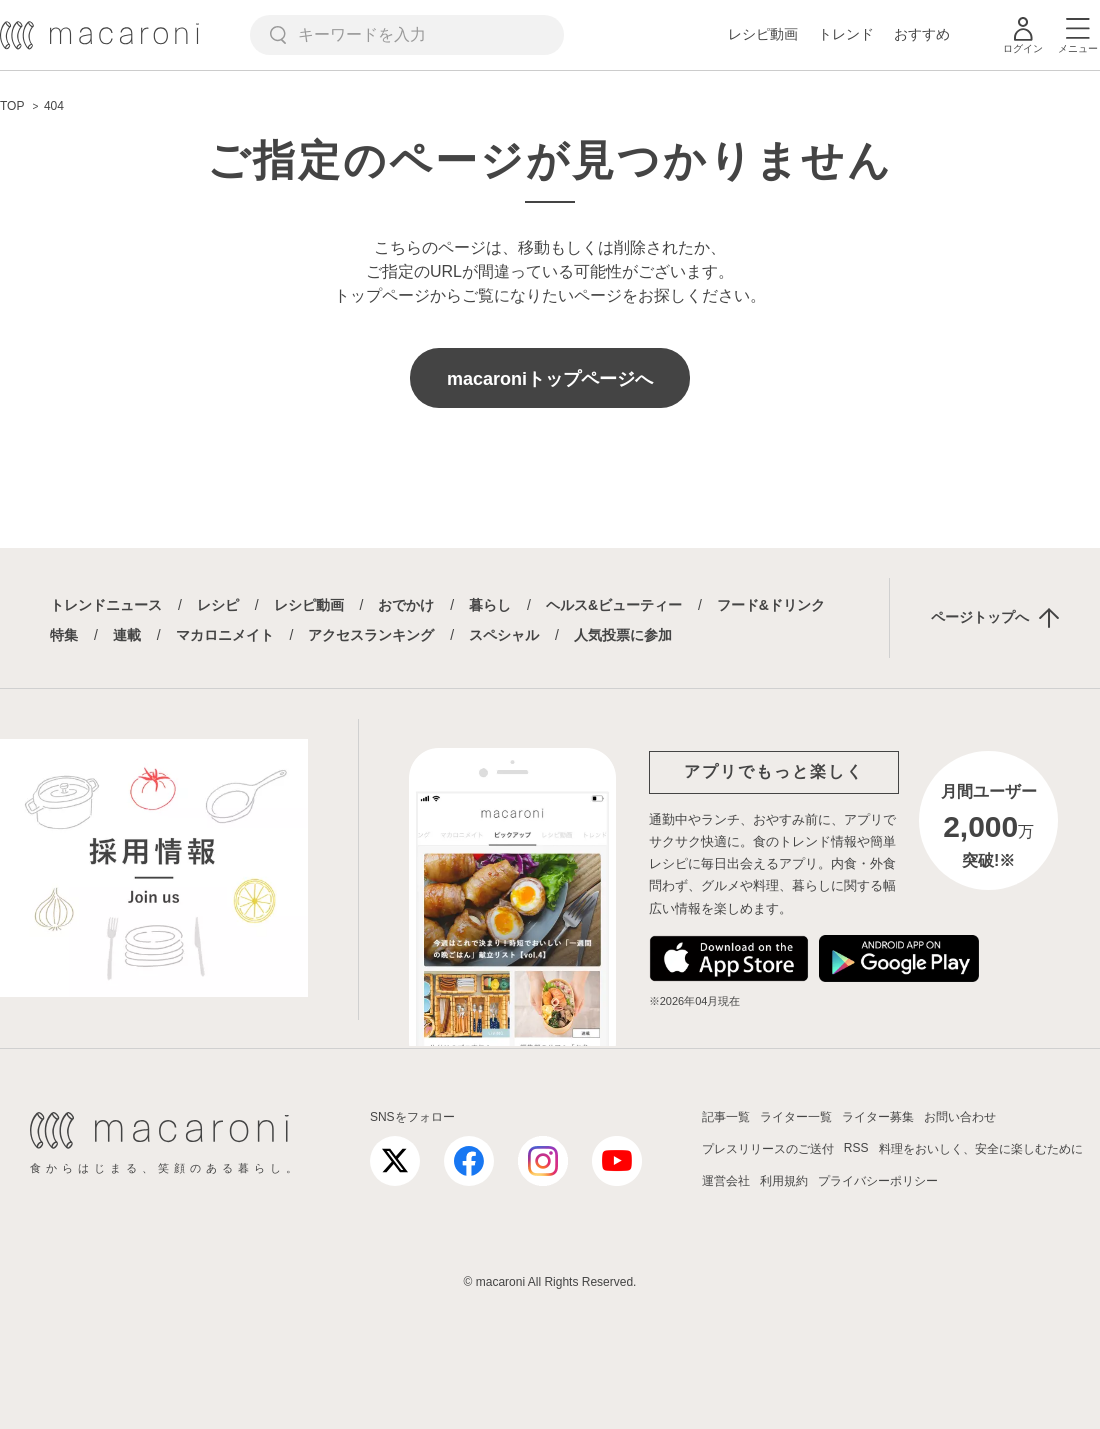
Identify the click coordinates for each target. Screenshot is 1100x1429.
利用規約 (784, 1181)
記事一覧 (726, 1117)
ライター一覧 (796, 1117)
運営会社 (726, 1181)
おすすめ (922, 34)
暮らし (490, 605)
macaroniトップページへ (550, 379)
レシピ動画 (763, 34)
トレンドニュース (106, 605)
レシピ (218, 605)
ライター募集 (878, 1117)
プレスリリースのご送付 (768, 1149)
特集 (64, 635)
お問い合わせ (960, 1117)
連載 (127, 635)
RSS (856, 1148)
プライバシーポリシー (878, 1181)
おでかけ (406, 605)
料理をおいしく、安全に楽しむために (981, 1149)
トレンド (846, 34)
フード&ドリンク (771, 605)
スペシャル (504, 635)
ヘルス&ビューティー (614, 605)
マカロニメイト (225, 635)
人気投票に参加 (623, 635)
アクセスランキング (371, 635)
